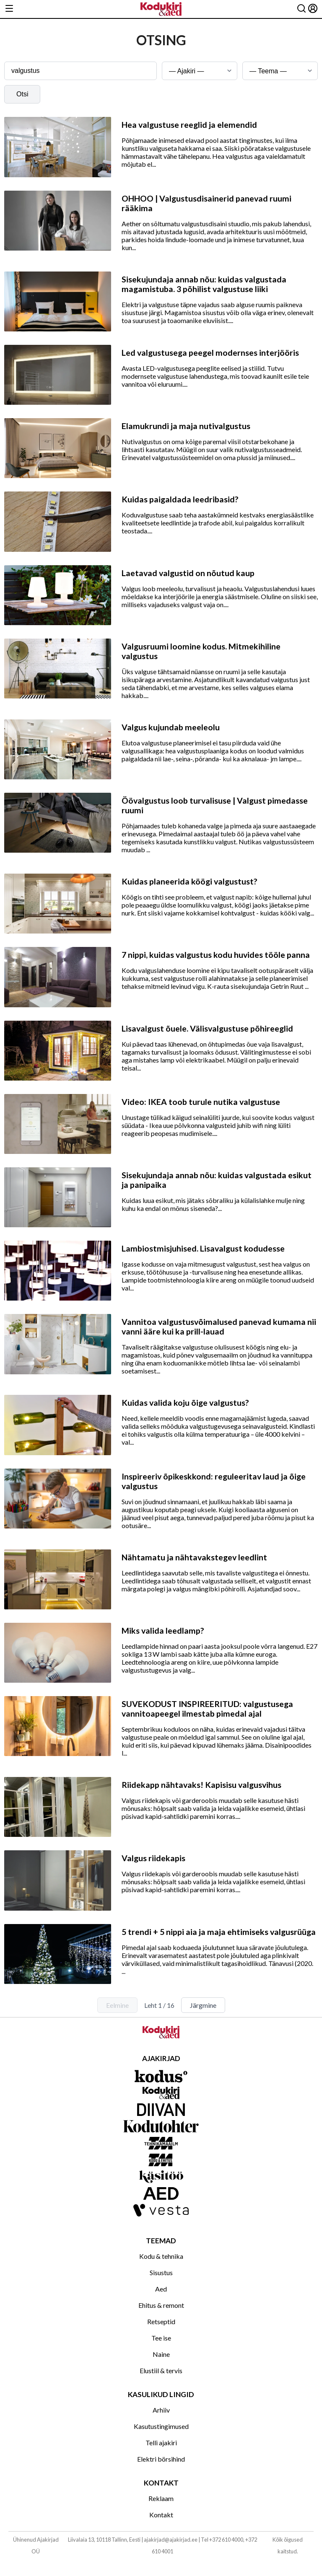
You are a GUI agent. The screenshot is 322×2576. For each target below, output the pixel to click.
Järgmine (203, 2005)
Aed (161, 2289)
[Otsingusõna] (80, 71)
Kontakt (161, 2515)
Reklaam (161, 2498)
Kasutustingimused (161, 2426)
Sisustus (161, 2272)
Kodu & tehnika (161, 2256)
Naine (161, 2354)
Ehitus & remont (161, 2305)
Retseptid (161, 2321)
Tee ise (161, 2338)
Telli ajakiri (161, 2443)
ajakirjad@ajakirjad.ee (170, 2539)
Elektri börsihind (161, 2459)
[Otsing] (301, 9)
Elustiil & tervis (161, 2370)
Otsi (22, 94)
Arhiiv (161, 2410)
